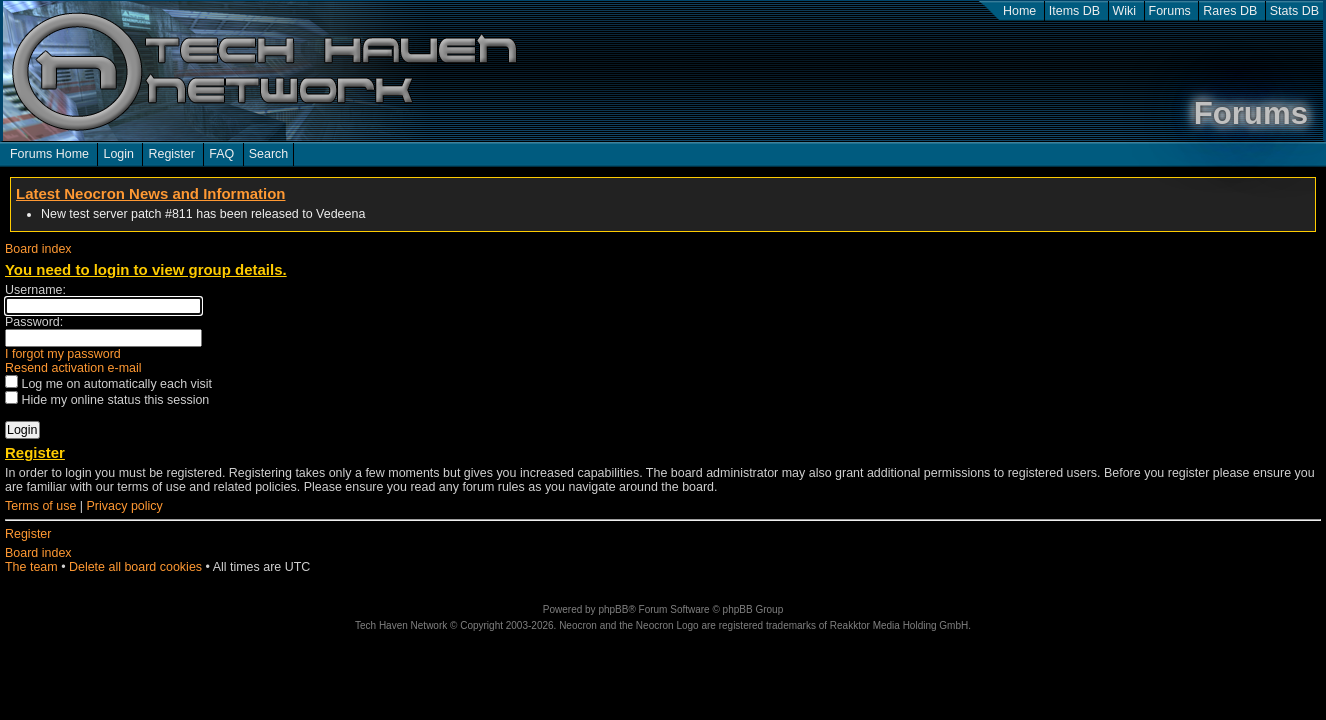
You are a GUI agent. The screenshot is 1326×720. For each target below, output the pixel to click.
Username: (35, 290)
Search (269, 154)
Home (1019, 11)
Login (118, 154)
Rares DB (1230, 11)
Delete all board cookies (135, 567)
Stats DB (1294, 11)
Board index (38, 249)
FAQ (221, 154)
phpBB (613, 609)
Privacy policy (125, 506)
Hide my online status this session (107, 400)
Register (171, 154)
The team (31, 567)
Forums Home (49, 154)
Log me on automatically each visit (108, 384)
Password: (34, 322)
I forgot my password (63, 354)
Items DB (1074, 11)
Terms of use (40, 506)
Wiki (1125, 11)
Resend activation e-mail (73, 368)
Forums (1170, 11)
